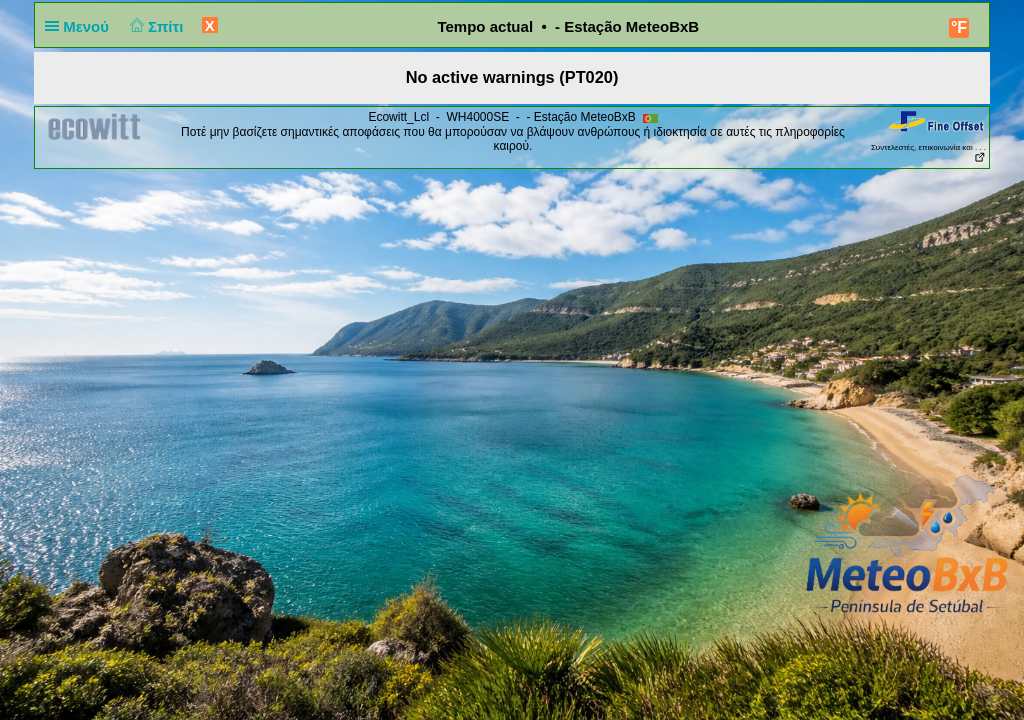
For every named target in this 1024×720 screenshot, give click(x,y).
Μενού (81, 26)
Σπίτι (154, 26)
